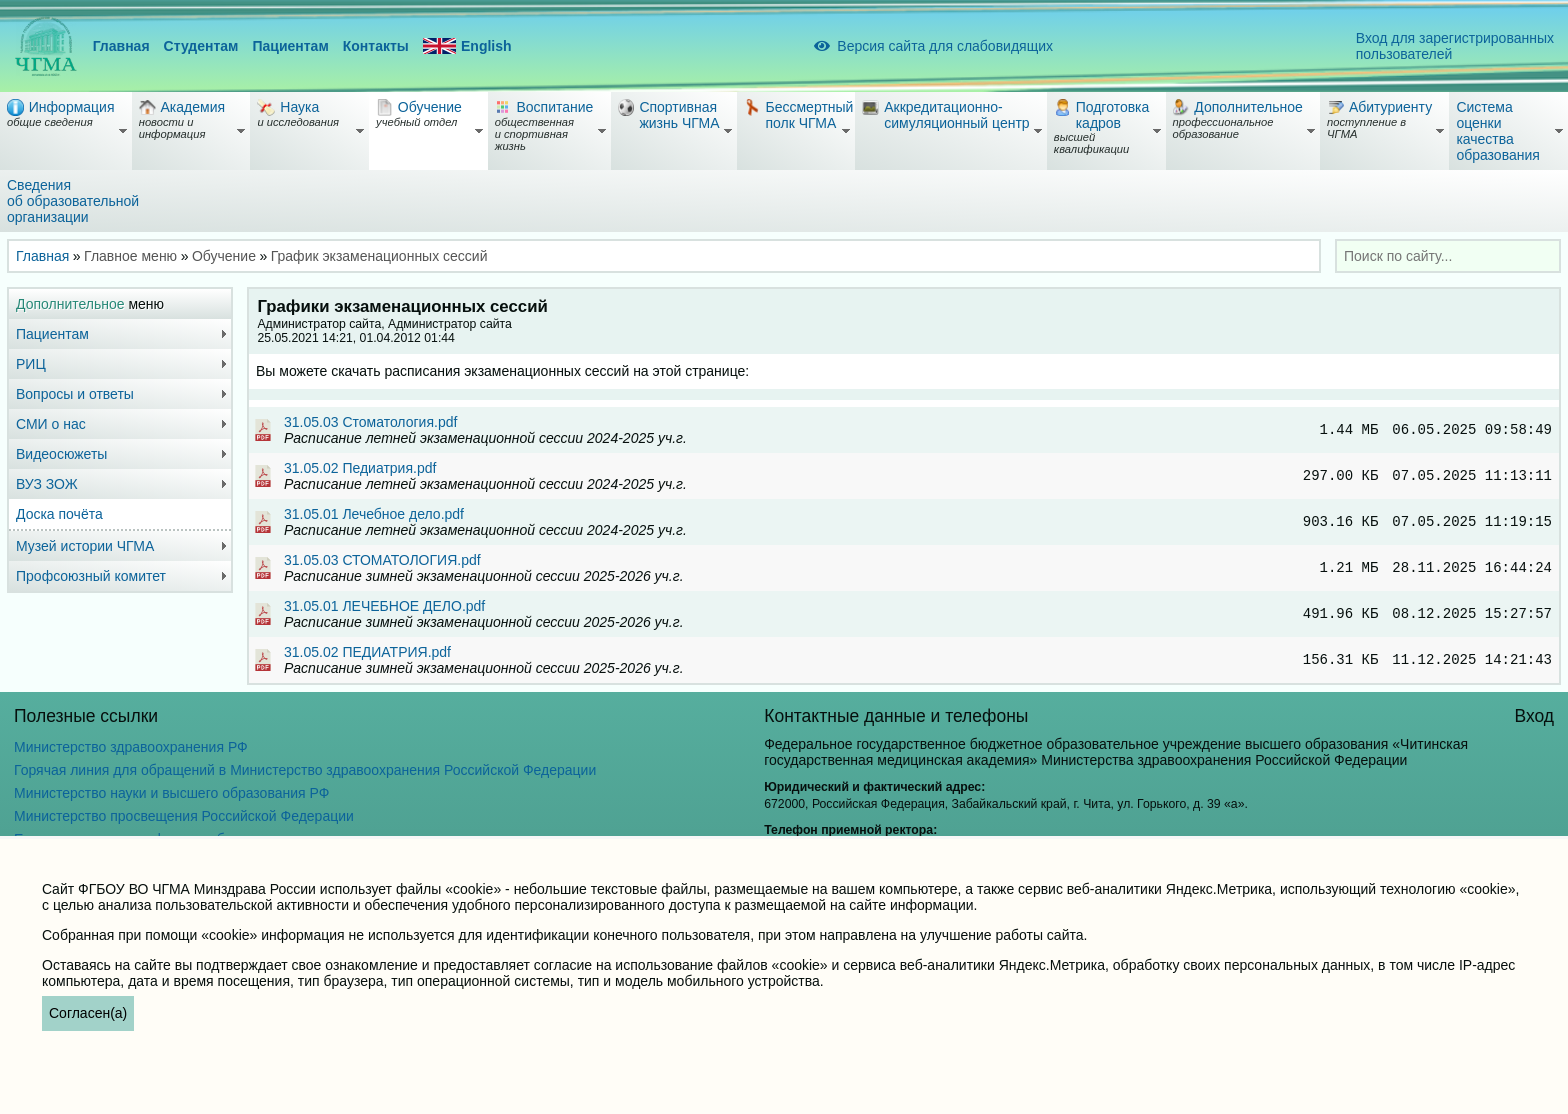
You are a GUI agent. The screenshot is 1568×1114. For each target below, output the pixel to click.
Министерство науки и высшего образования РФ (171, 793)
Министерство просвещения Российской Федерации (184, 816)
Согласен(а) (88, 1013)
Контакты (376, 46)
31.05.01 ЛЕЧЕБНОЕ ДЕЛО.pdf (384, 606)
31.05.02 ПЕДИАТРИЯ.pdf (367, 652)
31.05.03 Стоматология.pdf (370, 422)
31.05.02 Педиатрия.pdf (360, 468)
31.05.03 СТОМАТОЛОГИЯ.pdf (382, 560)
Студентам (201, 46)
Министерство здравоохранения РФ (131, 747)
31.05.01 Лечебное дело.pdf (374, 514)
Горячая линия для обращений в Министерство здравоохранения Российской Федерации (305, 770)
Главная (121, 46)
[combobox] (1448, 256)
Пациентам (290, 46)
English (467, 46)
